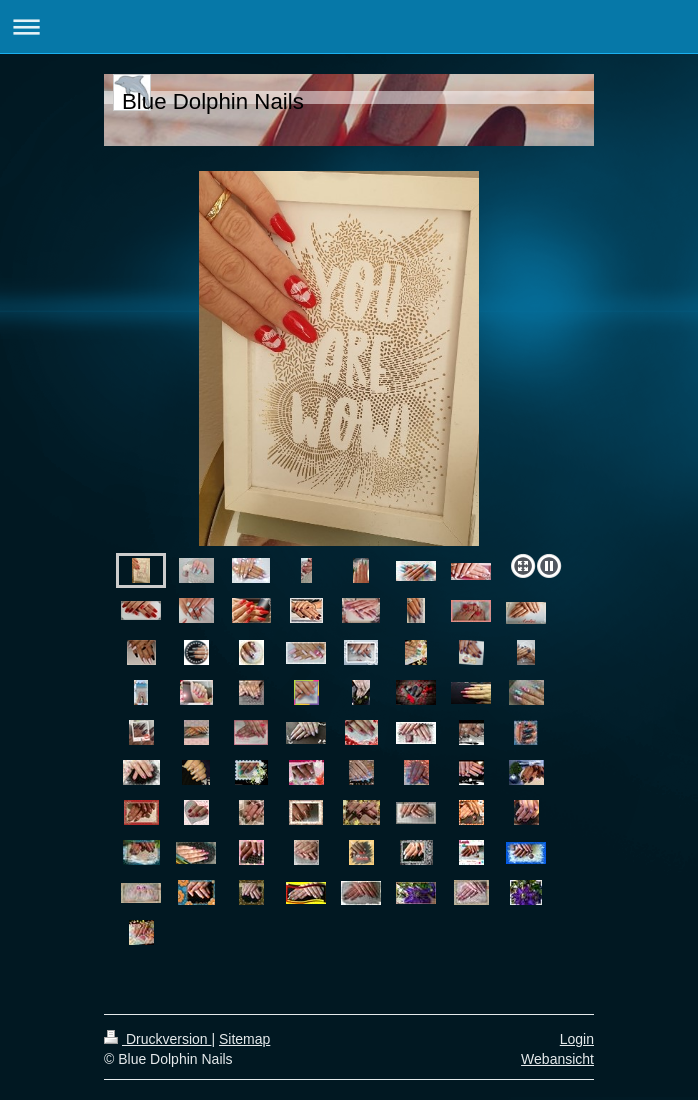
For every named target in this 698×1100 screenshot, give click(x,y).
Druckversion (157, 1039)
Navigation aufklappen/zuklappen (349, 26)
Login (577, 1039)
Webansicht (557, 1059)
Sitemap (244, 1039)
